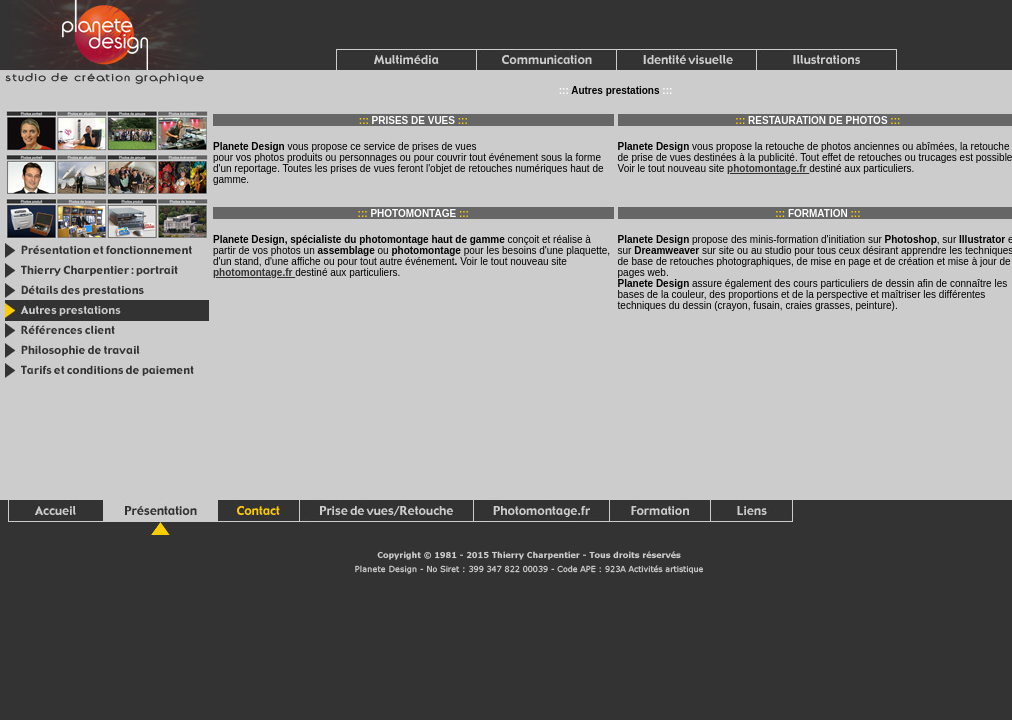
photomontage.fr (768, 168)
